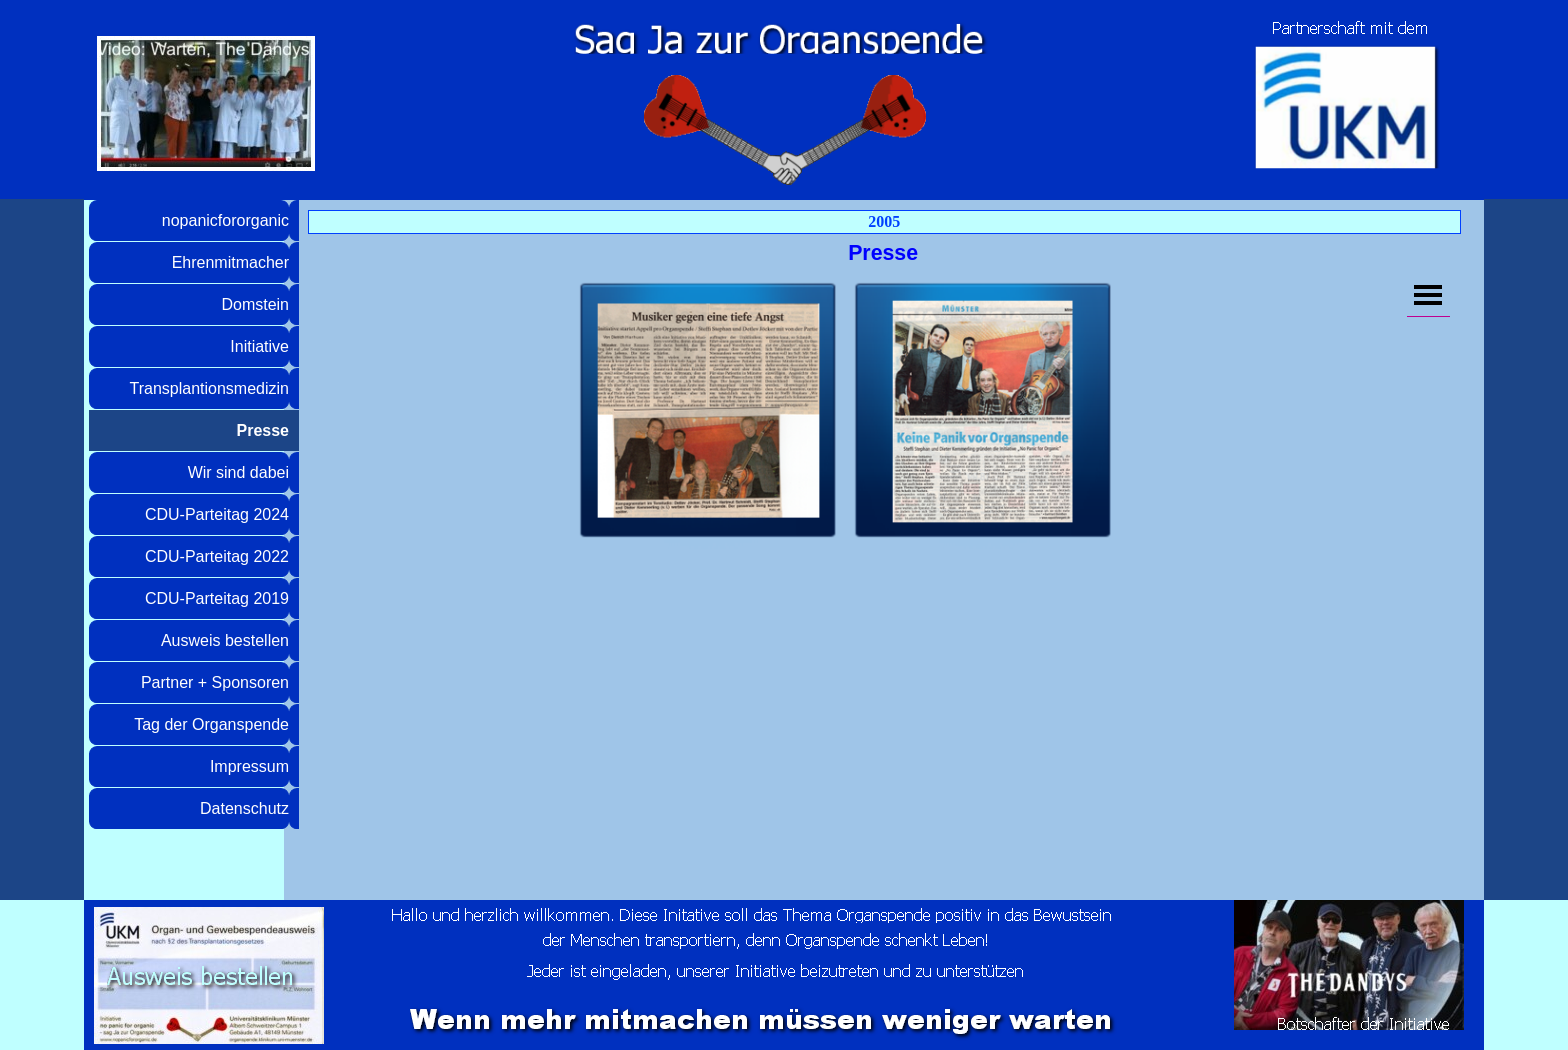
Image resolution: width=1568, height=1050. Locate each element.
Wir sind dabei (238, 472)
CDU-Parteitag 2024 (217, 514)
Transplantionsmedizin (209, 388)
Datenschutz (244, 808)
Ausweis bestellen (225, 640)
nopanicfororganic (225, 220)
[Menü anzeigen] (1428, 295)
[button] (708, 411)
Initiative (259, 346)
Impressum (249, 766)
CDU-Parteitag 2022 (217, 556)
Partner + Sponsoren (215, 682)
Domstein (255, 304)
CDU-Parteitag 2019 (217, 598)
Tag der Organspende (211, 724)
